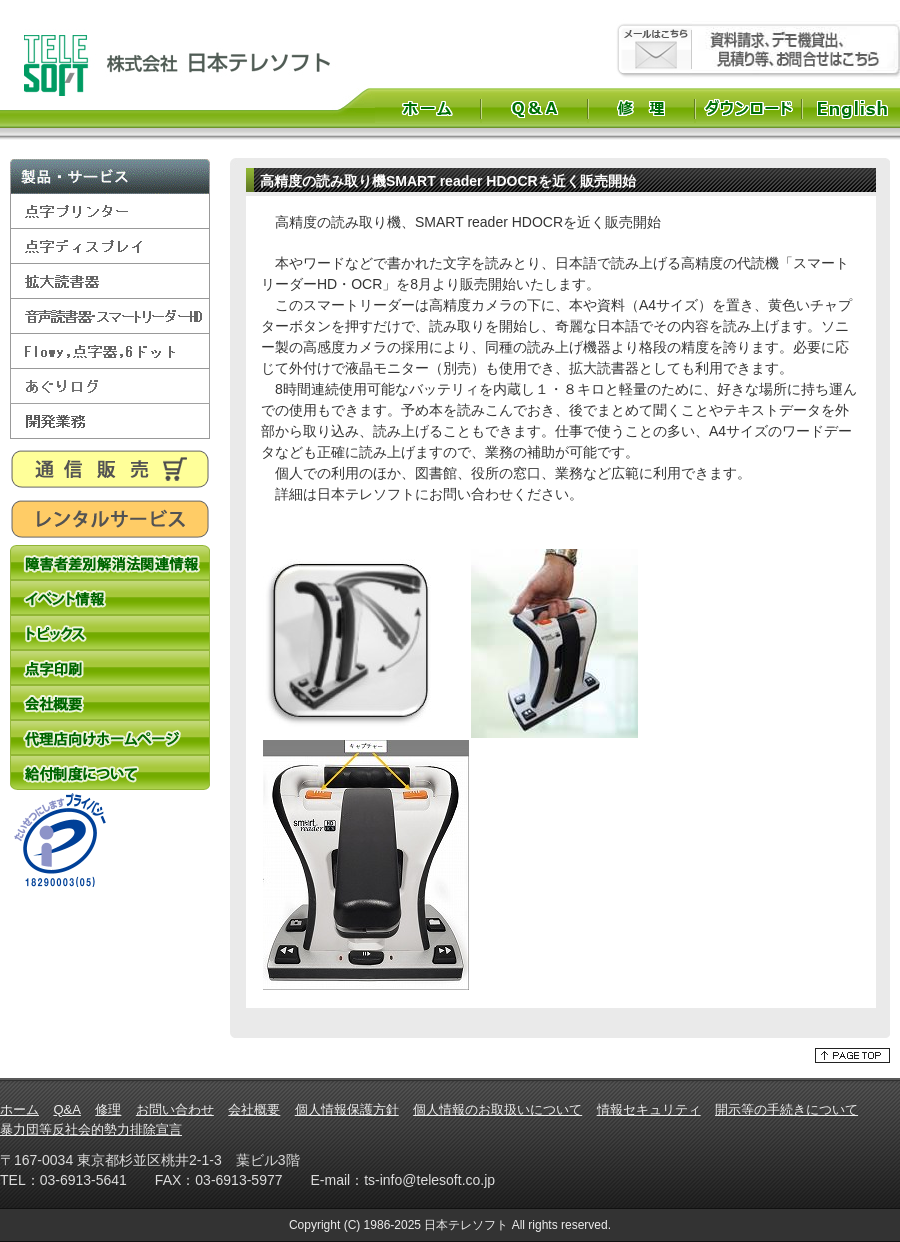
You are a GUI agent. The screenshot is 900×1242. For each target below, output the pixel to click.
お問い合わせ (175, 1109)
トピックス (110, 632)
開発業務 (110, 421)
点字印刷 (110, 667)
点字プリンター (110, 211)
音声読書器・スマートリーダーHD (110, 316)
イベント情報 (110, 597)
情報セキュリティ (649, 1109)
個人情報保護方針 (347, 1109)
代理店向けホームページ (110, 737)
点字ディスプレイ (110, 246)
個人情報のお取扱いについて (497, 1109)
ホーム (427, 108)
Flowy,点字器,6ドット (110, 351)
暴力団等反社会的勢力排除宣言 (91, 1129)
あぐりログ (110, 386)
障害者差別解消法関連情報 (110, 562)
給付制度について (110, 772)
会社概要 (110, 702)
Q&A (534, 108)
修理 (641, 108)
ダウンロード (748, 108)
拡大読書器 (110, 281)
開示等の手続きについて (786, 1109)
